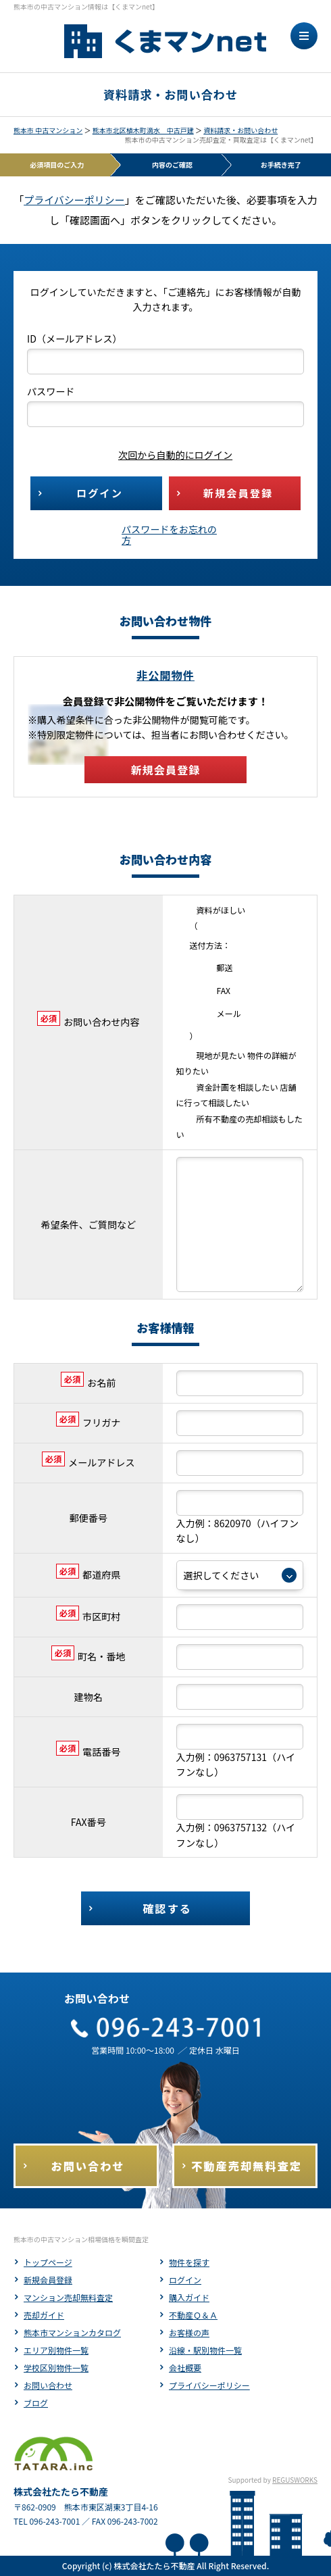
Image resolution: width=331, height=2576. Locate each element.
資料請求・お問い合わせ (240, 130)
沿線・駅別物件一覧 (205, 2350)
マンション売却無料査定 (68, 2297)
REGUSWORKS (294, 2480)
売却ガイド (44, 2315)
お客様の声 (189, 2332)
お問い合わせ (48, 2385)
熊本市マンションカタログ (72, 2332)
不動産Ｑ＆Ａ (193, 2315)
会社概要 (185, 2367)
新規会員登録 (48, 2279)
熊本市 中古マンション (48, 130)
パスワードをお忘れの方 (169, 534)
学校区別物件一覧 (56, 2367)
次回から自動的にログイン (165, 455)
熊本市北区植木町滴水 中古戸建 (143, 130)
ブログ (36, 2402)
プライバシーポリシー (74, 200)
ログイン (185, 2279)
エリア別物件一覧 (56, 2350)
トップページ (48, 2262)
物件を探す (189, 2262)
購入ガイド (189, 2297)
